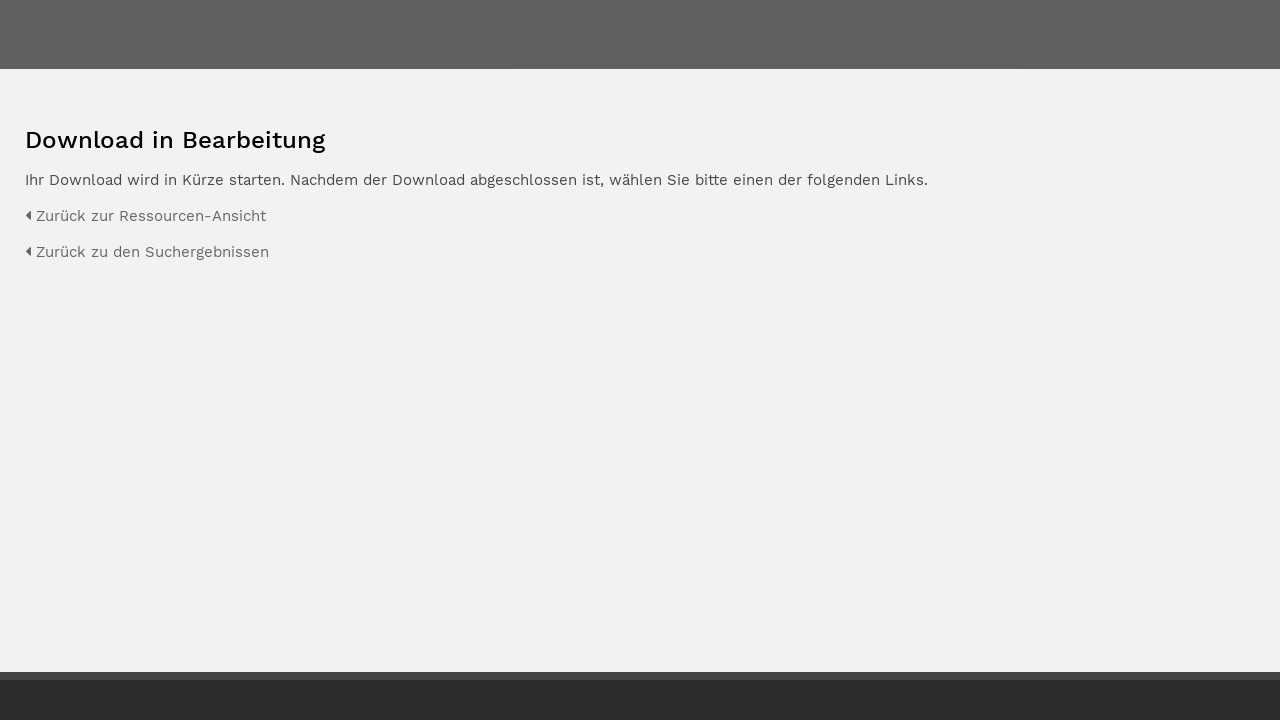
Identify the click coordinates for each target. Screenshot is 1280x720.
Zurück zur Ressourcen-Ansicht (145, 216)
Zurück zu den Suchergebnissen (147, 252)
